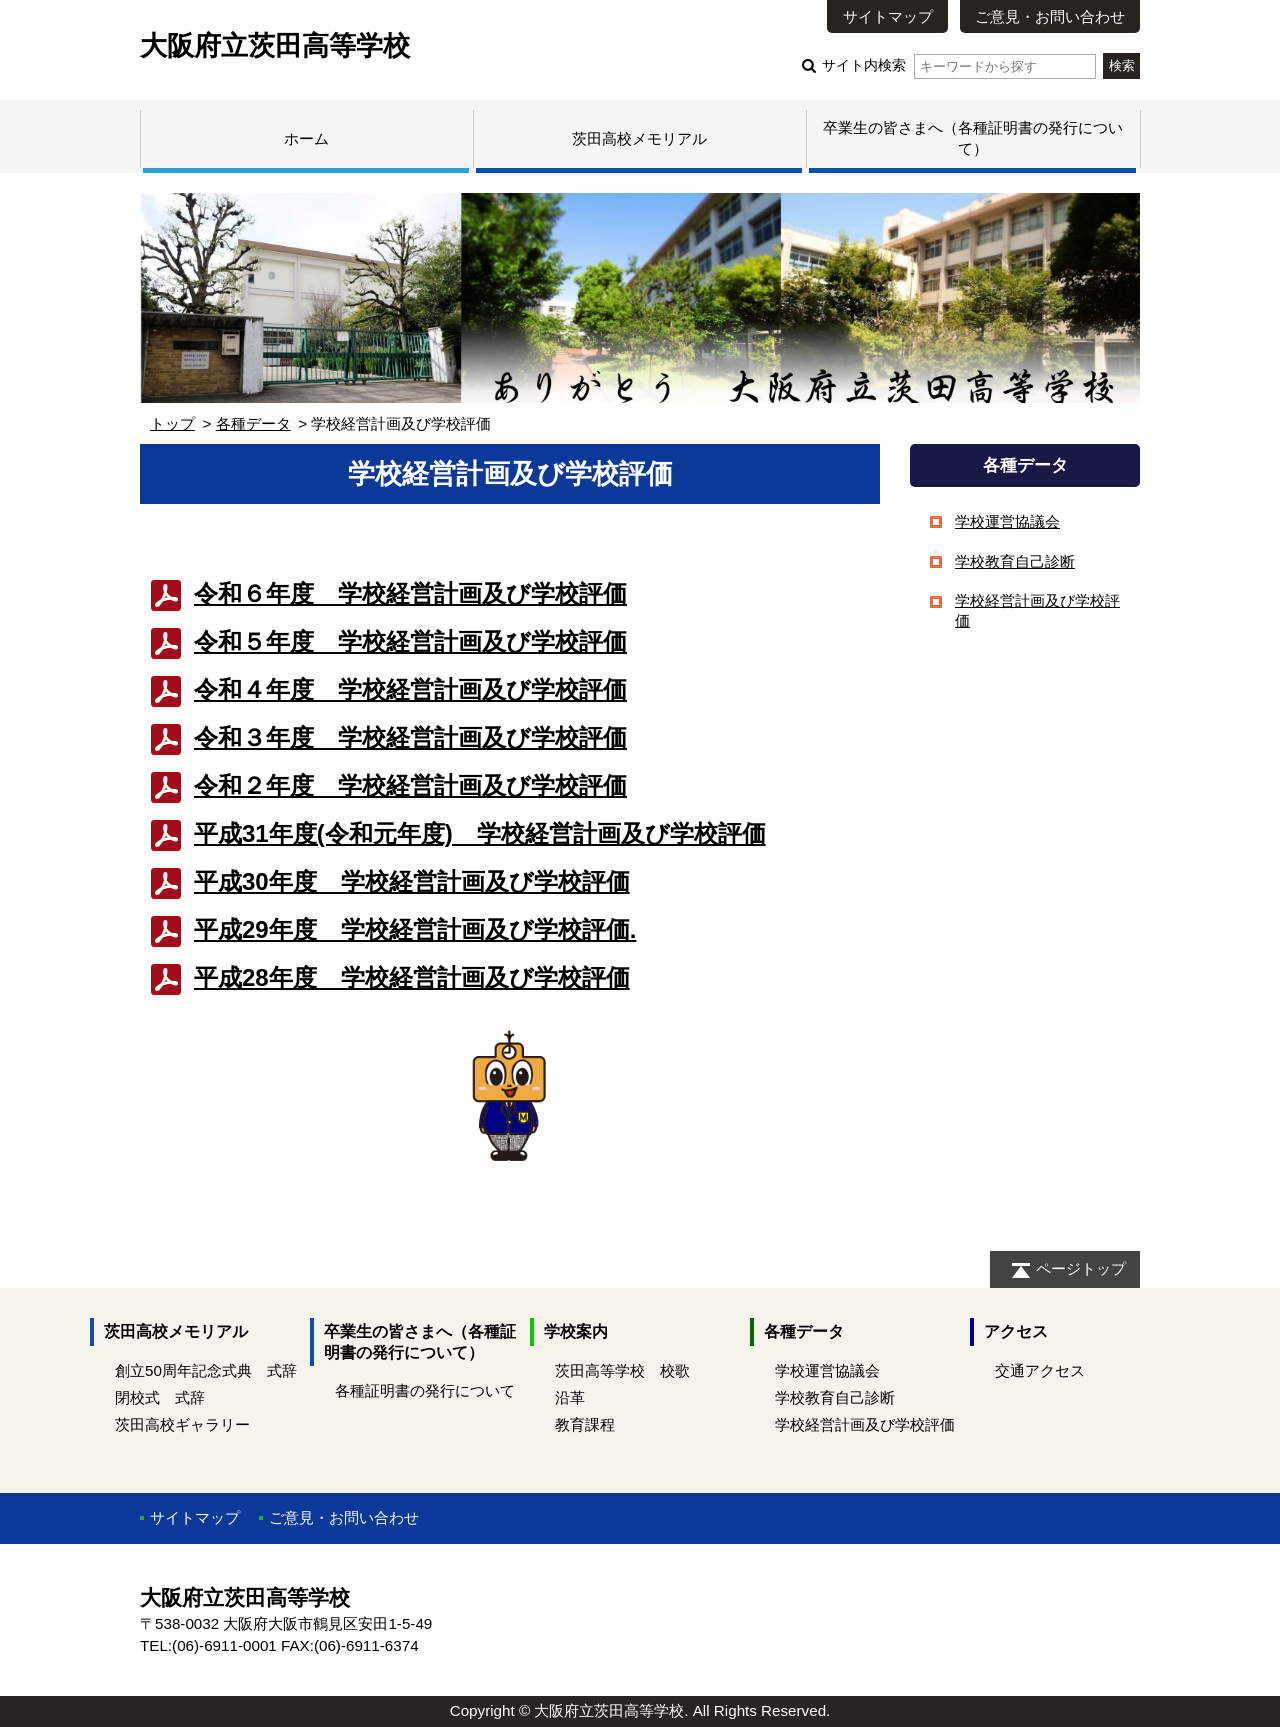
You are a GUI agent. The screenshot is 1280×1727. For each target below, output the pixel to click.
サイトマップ (888, 16)
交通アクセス (1040, 1370)
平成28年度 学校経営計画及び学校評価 (412, 977)
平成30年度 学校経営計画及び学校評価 (412, 881)
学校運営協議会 (1007, 521)
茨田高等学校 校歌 (622, 1370)
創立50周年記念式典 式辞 (206, 1370)
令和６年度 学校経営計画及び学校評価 (410, 593)
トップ (172, 423)
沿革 (570, 1397)
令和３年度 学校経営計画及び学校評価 (410, 737)
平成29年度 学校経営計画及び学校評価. (415, 929)
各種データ (253, 423)
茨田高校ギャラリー (182, 1424)
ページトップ (1081, 1268)
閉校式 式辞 (160, 1397)
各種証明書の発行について (425, 1390)
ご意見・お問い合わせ (1050, 16)
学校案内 (576, 1331)
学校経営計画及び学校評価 (865, 1424)
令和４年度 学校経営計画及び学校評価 (410, 689)
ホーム (306, 138)
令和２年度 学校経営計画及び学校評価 (410, 785)
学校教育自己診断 (1015, 561)
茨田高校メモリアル (639, 138)
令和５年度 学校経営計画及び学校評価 (410, 641)
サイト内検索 (958, 65)
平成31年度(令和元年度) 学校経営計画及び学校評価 (480, 833)
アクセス (1016, 1331)
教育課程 (585, 1424)
